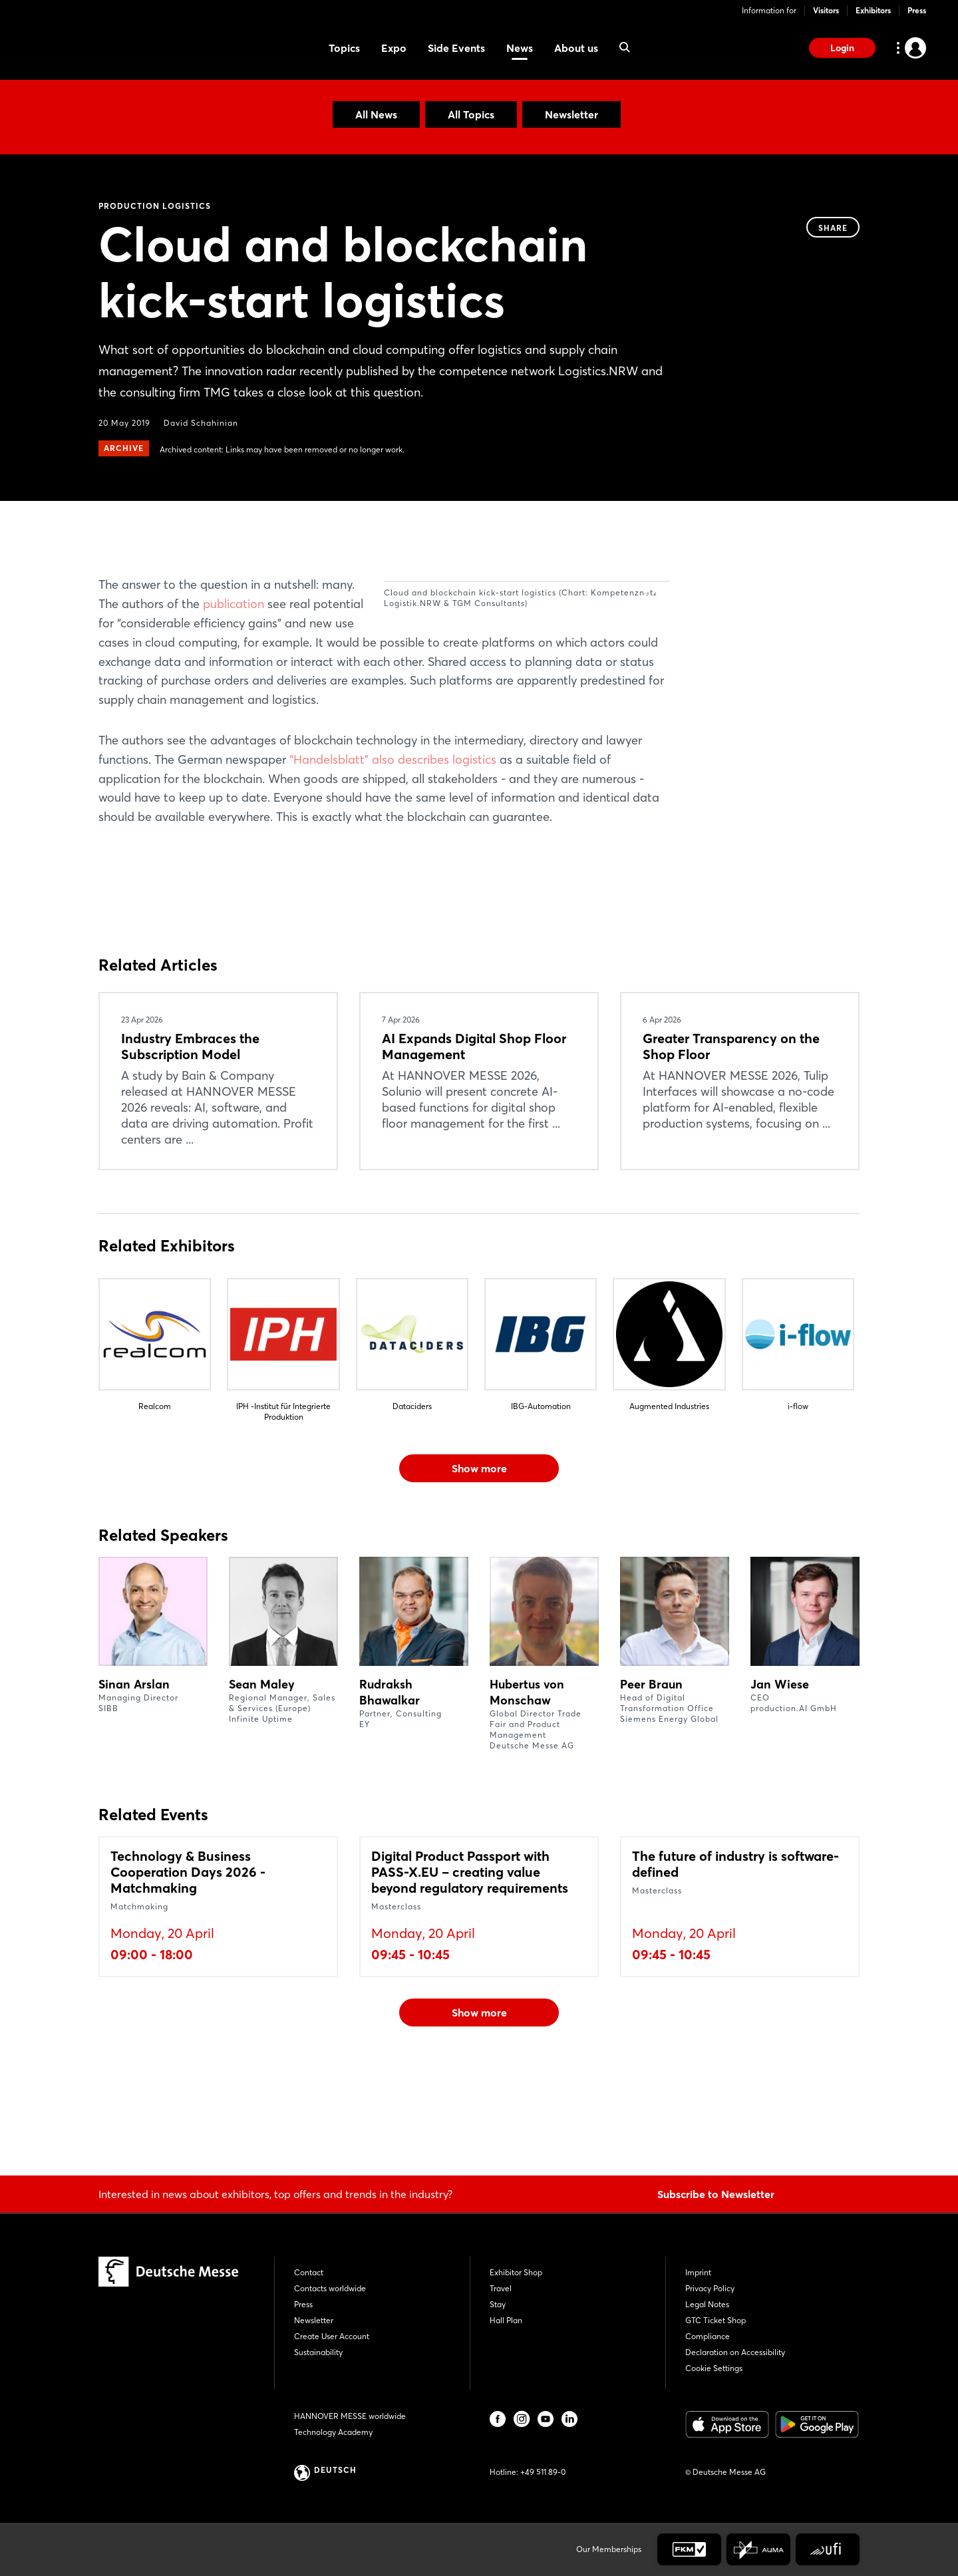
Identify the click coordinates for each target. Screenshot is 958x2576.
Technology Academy (333, 2432)
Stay (498, 2304)
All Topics (471, 114)
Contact (308, 2272)
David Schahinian (201, 423)
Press (916, 10)
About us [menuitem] (576, 48)
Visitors (826, 10)
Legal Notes (707, 2304)
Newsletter (571, 114)
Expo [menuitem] (393, 48)
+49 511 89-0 (542, 2472)
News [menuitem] (519, 48)
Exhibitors (873, 10)
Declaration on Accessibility (735, 2352)
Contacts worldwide (330, 2288)
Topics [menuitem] (344, 48)
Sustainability (318, 2352)
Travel (501, 2288)
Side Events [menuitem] (456, 48)
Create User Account (331, 2336)
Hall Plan (506, 2320)
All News (376, 114)
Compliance (707, 2336)
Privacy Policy (709, 2288)
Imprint (698, 2272)
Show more (479, 1564)
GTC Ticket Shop (715, 2320)
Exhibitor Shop (516, 2272)
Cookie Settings (713, 2368)
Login (842, 48)
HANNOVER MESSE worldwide (350, 2416)
